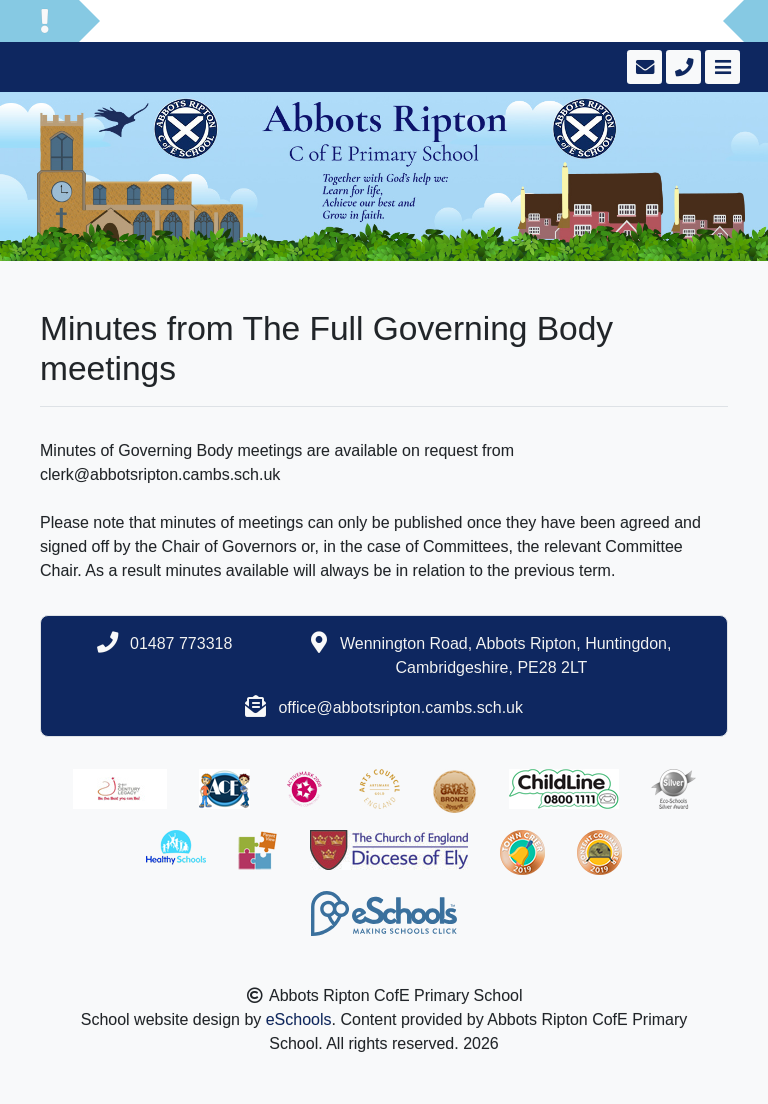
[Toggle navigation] (720, 67)
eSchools (299, 1019)
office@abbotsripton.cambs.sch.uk (400, 707)
